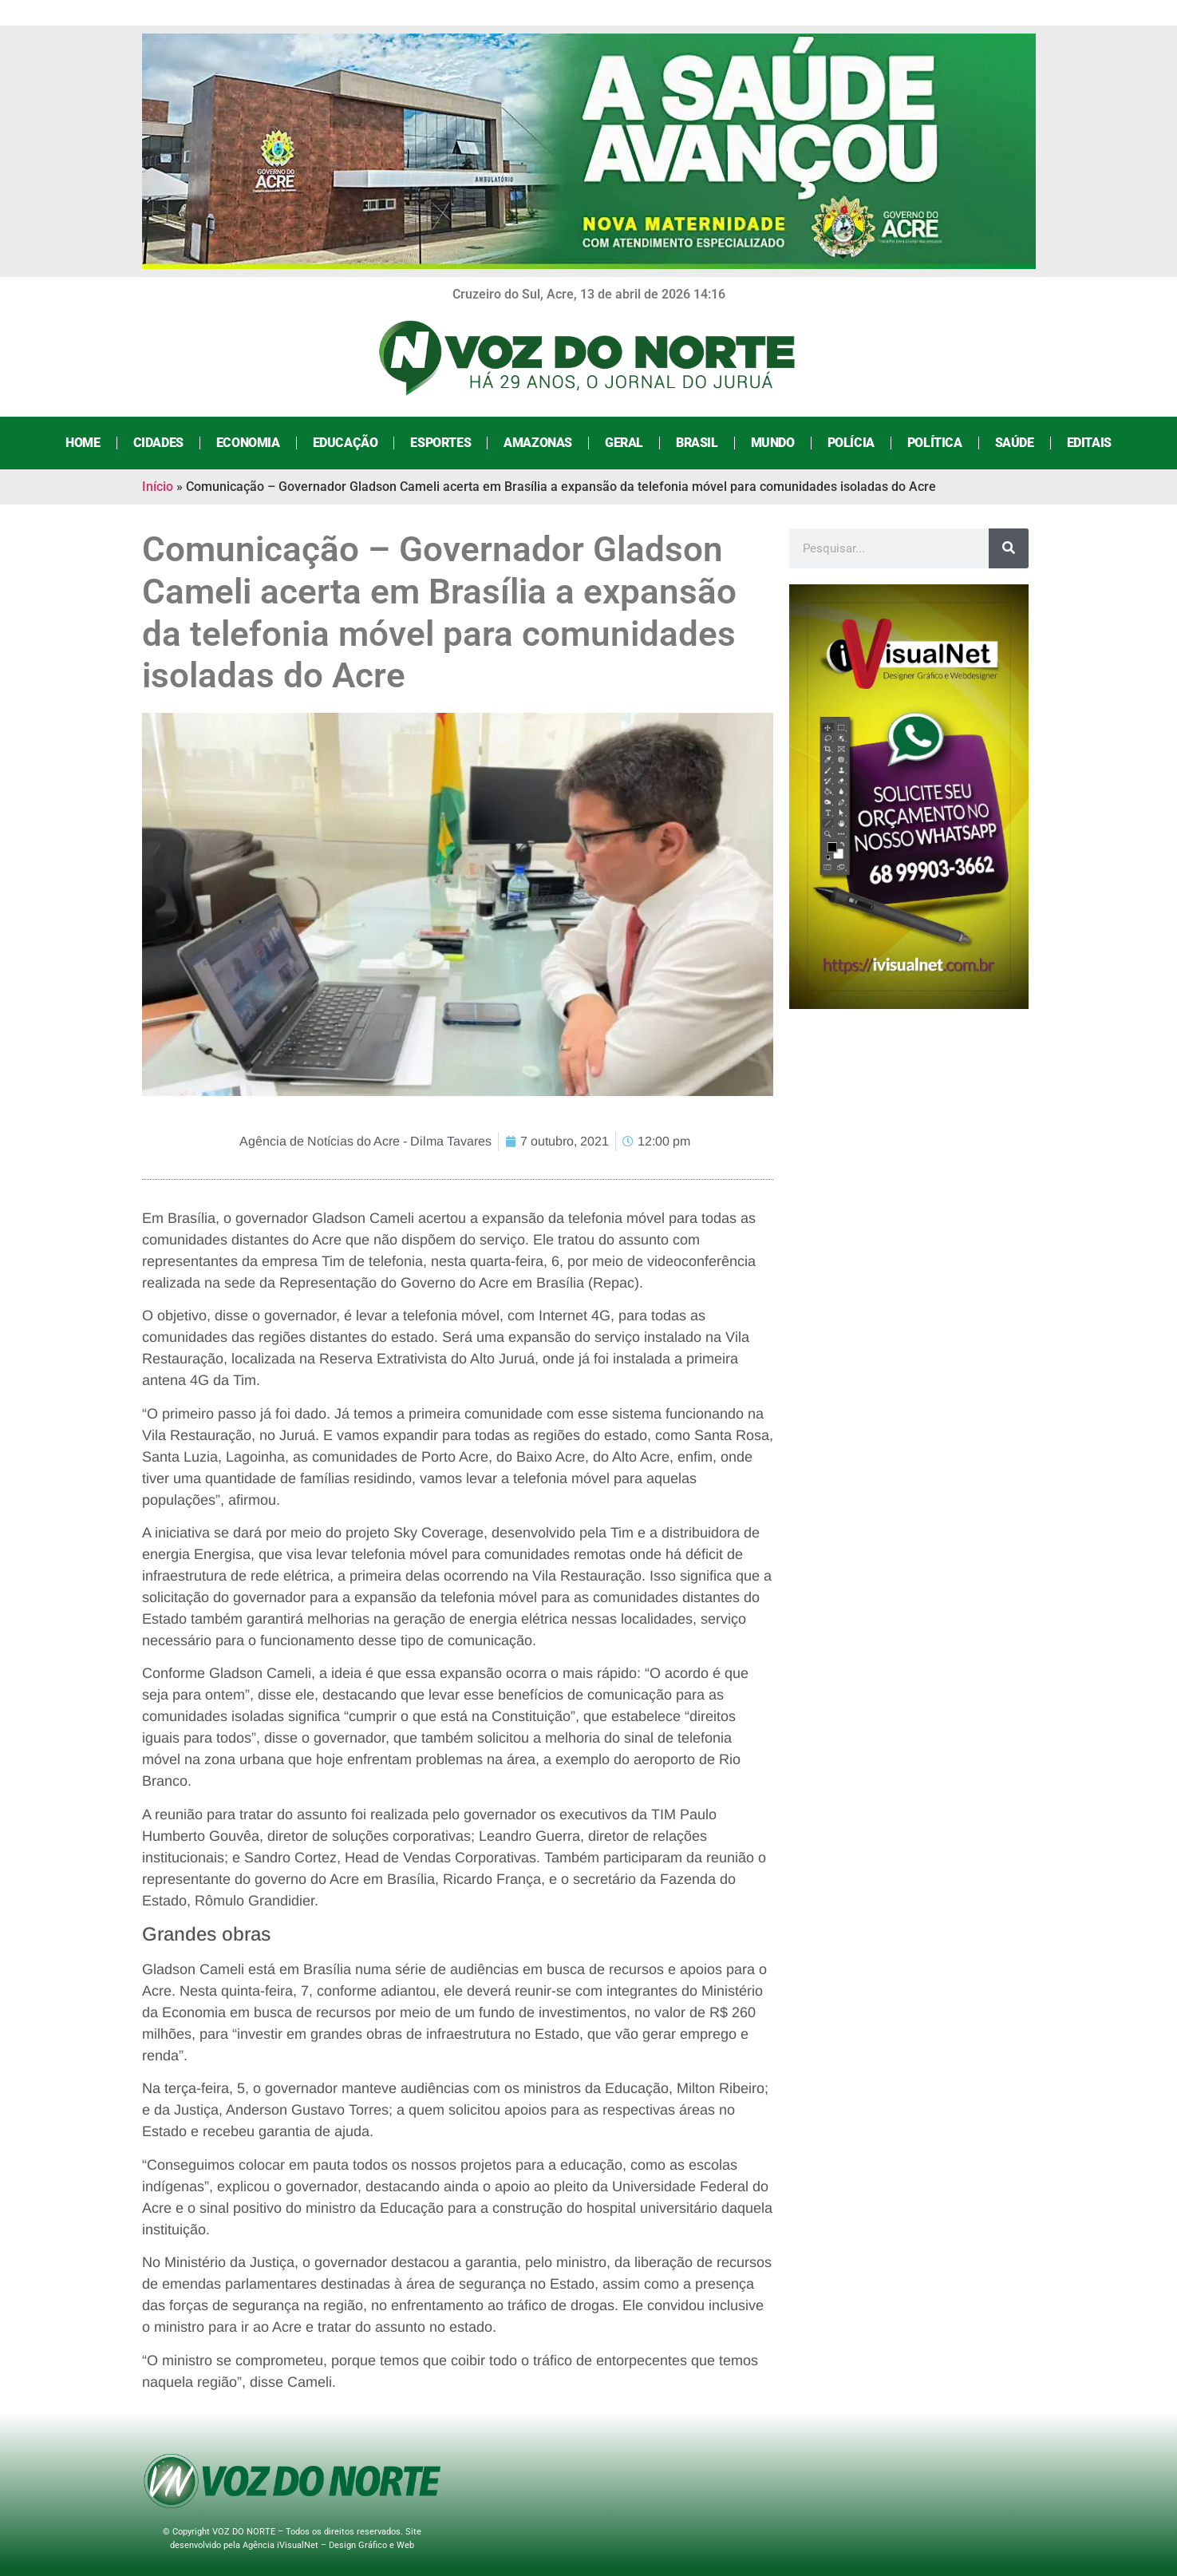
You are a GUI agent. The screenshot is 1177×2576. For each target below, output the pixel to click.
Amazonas (538, 442)
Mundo (773, 442)
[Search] (1009, 548)
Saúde (1014, 442)
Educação (345, 442)
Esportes (440, 442)
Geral (624, 442)
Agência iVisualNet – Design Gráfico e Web (328, 2545)
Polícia (851, 442)
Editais (1089, 442)
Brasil (697, 442)
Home (82, 442)
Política (934, 442)
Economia (248, 442)
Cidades (158, 442)
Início (157, 486)
